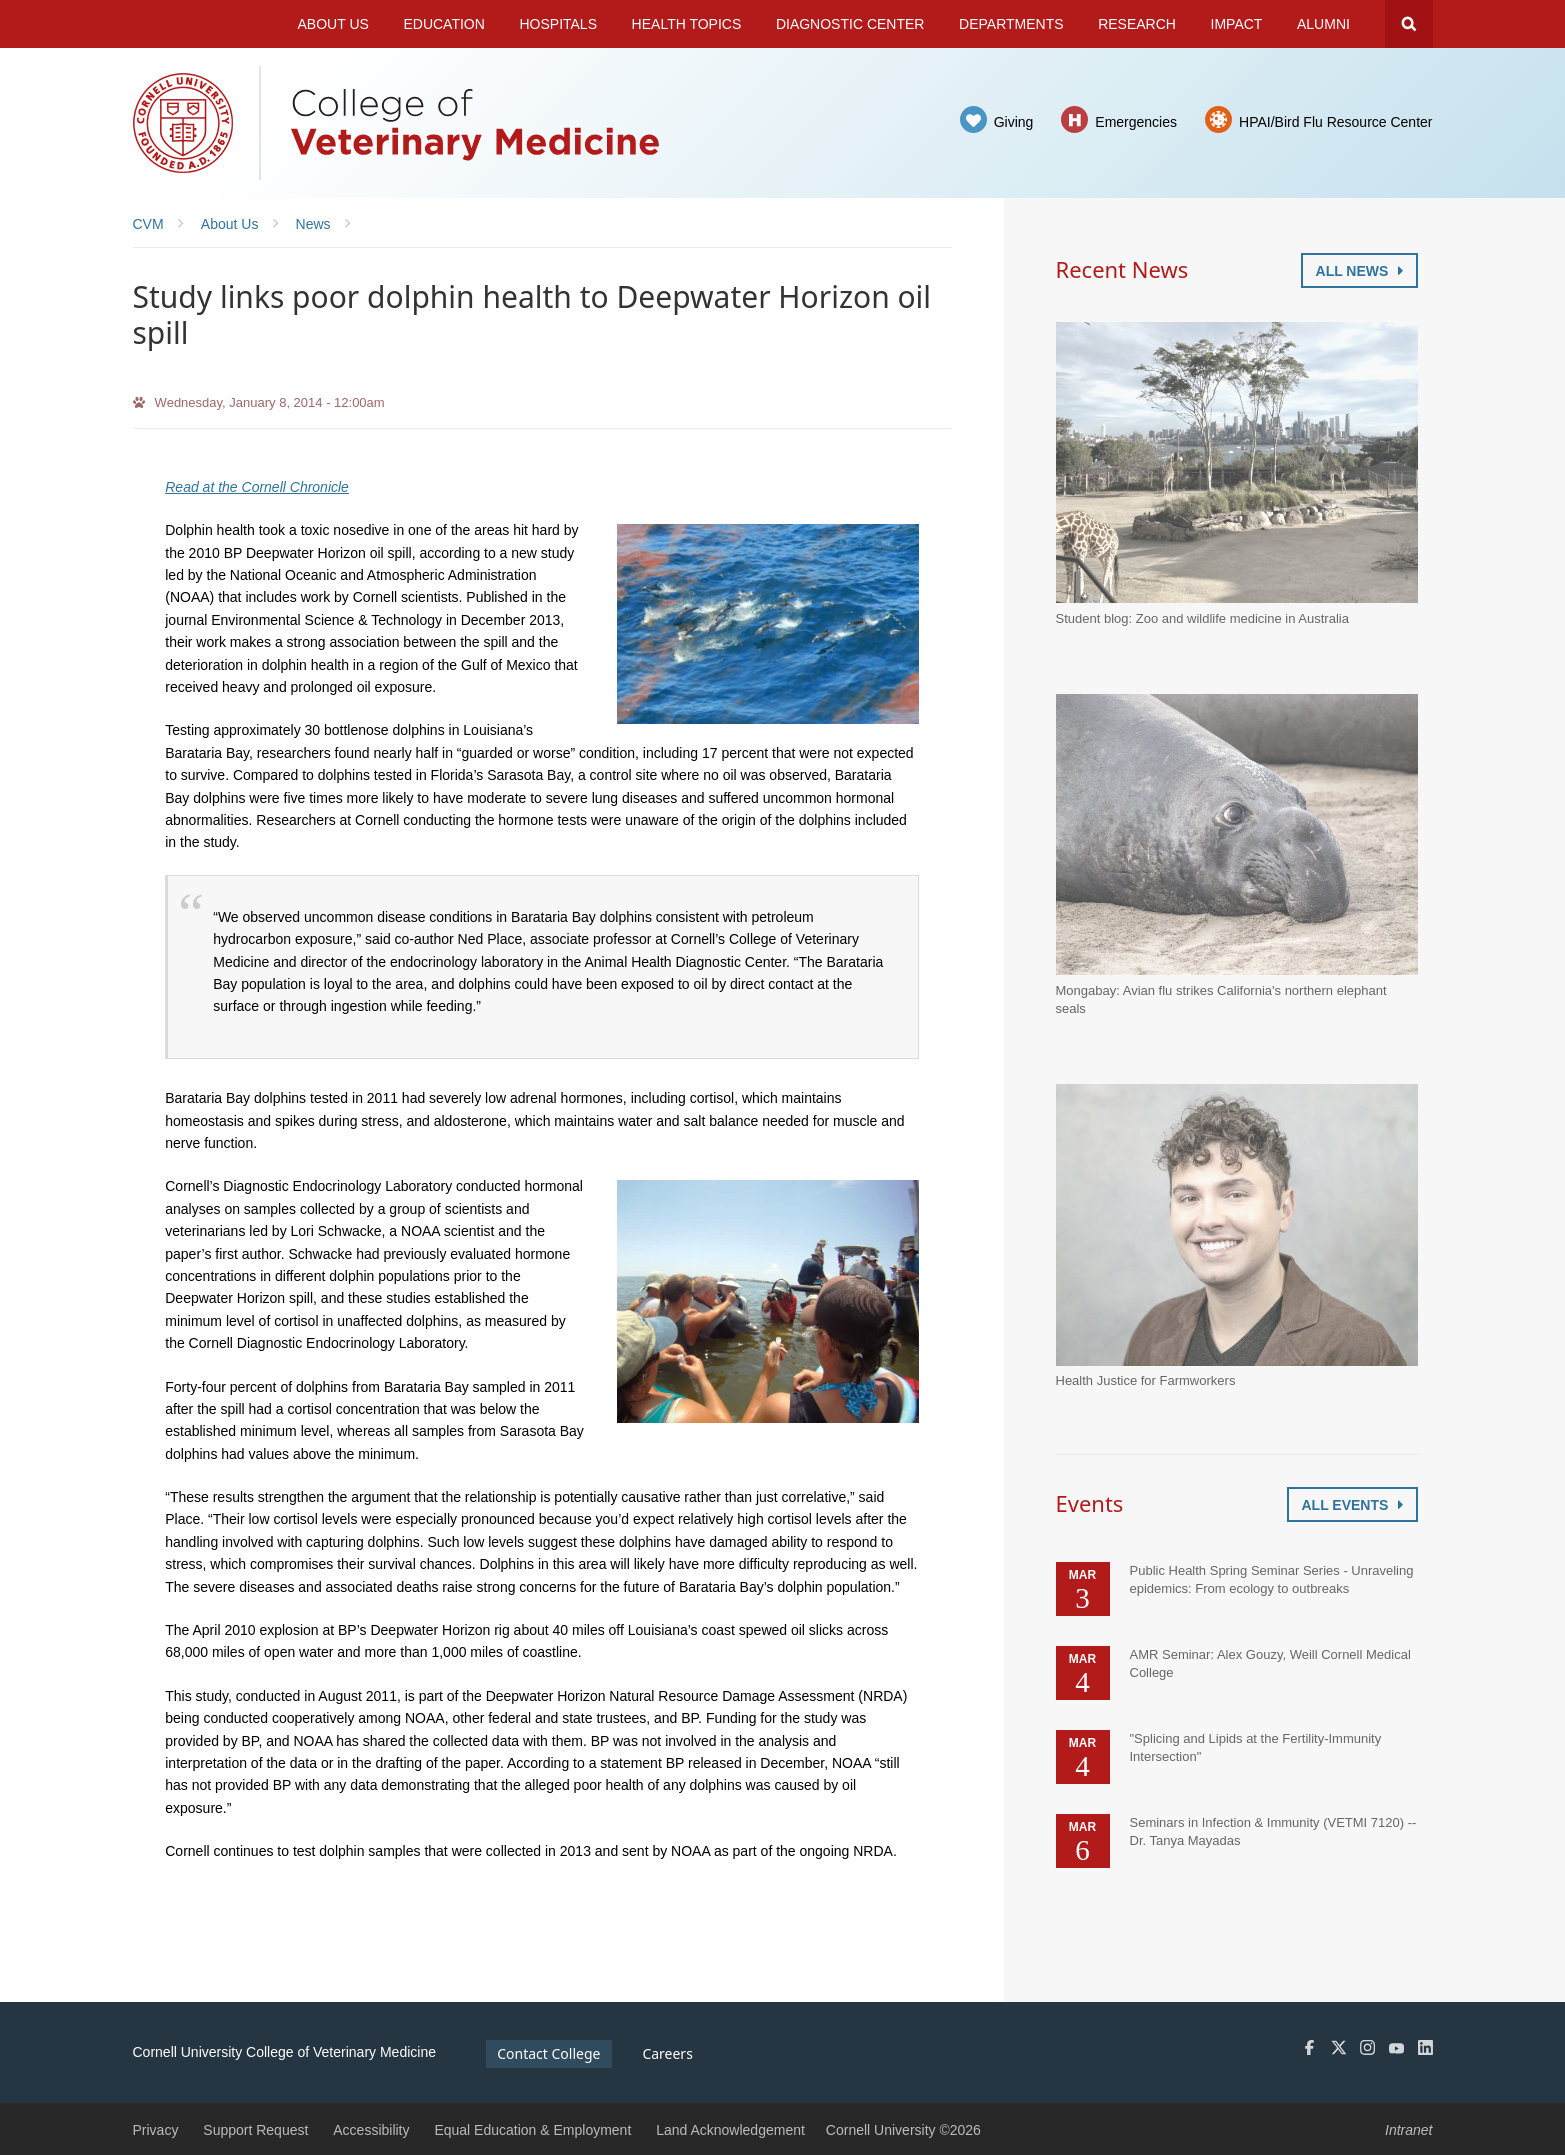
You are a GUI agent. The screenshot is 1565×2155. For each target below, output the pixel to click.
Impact (1237, 24)
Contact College (548, 2053)
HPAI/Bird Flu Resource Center (1335, 122)
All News (1359, 271)
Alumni (1323, 24)
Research (1137, 24)
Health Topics (687, 24)
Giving (1014, 122)
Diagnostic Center (850, 24)
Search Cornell (1409, 24)
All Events (1352, 1505)
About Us (333, 24)
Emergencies (1136, 122)
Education (443, 24)
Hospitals (558, 24)
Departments (1011, 24)
